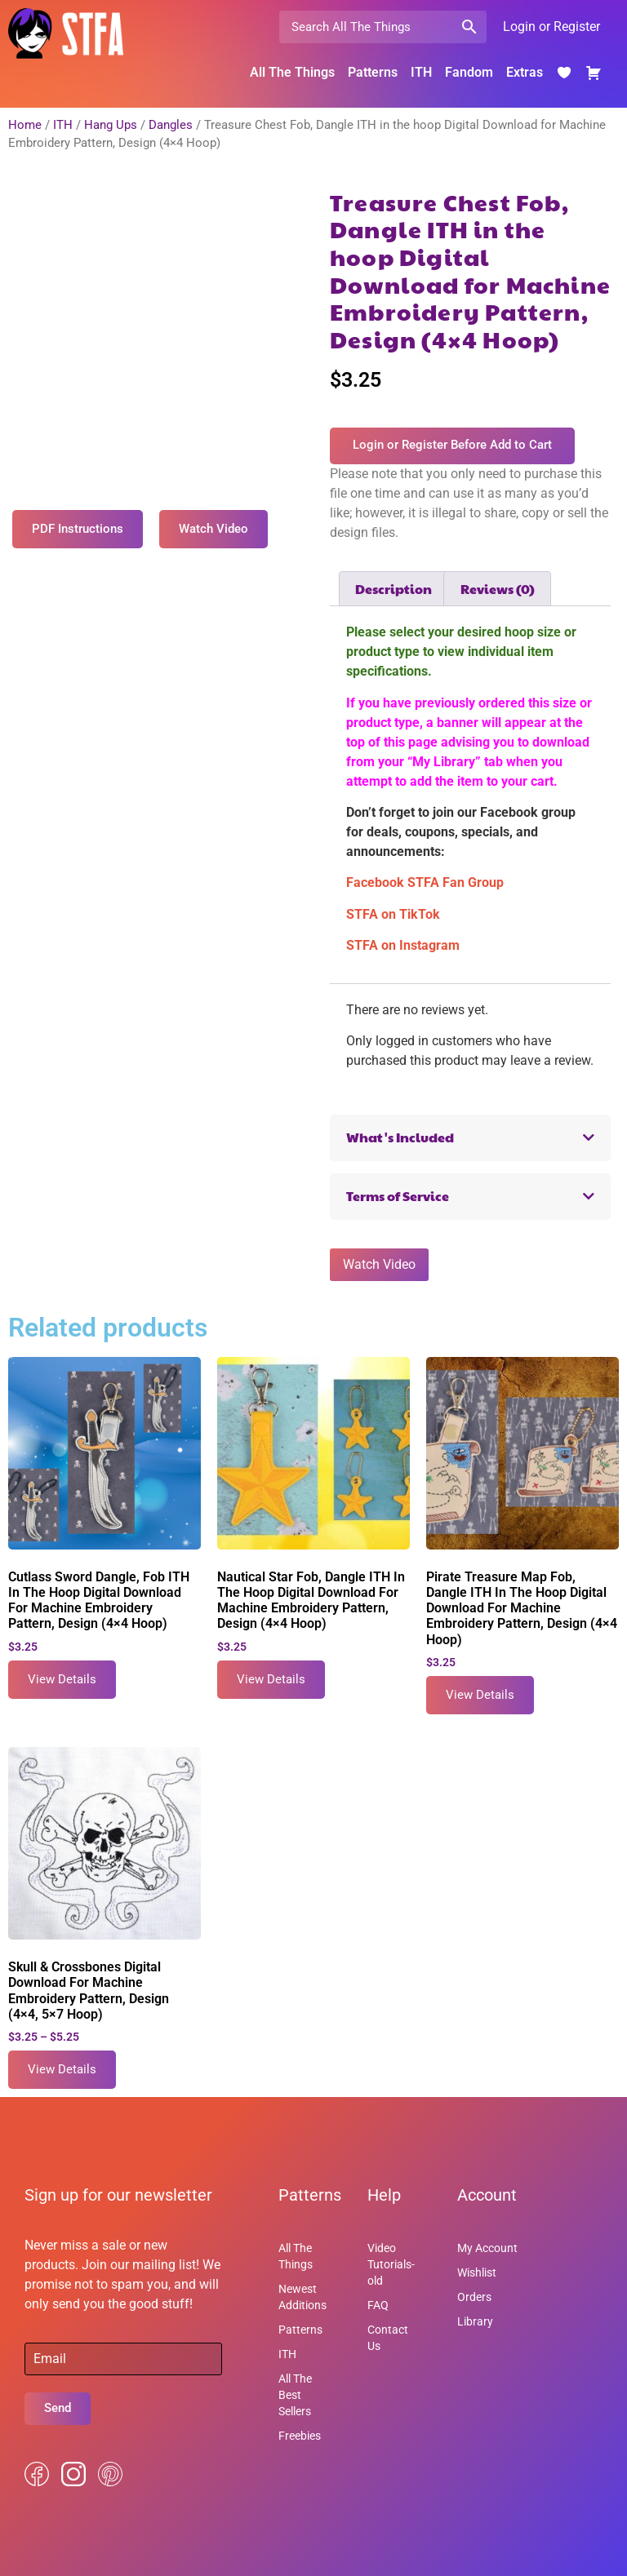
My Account (487, 2248)
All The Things (292, 72)
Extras (524, 72)
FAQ (378, 2305)
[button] (470, 1138)
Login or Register (551, 26)
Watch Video (379, 1264)
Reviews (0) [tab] (497, 588)
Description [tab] (393, 588)
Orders (474, 2296)
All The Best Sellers (295, 2395)
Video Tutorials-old (391, 2264)
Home (25, 124)
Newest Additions (302, 2297)
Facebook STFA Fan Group (425, 882)
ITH (421, 72)
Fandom (469, 72)
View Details (62, 1679)
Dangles (171, 124)
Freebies (299, 2435)
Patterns (373, 72)
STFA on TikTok (393, 914)
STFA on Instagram (403, 945)
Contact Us (387, 2337)
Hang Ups (110, 124)
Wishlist (476, 2272)
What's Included (400, 1137)
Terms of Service (397, 1195)
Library (475, 2321)
